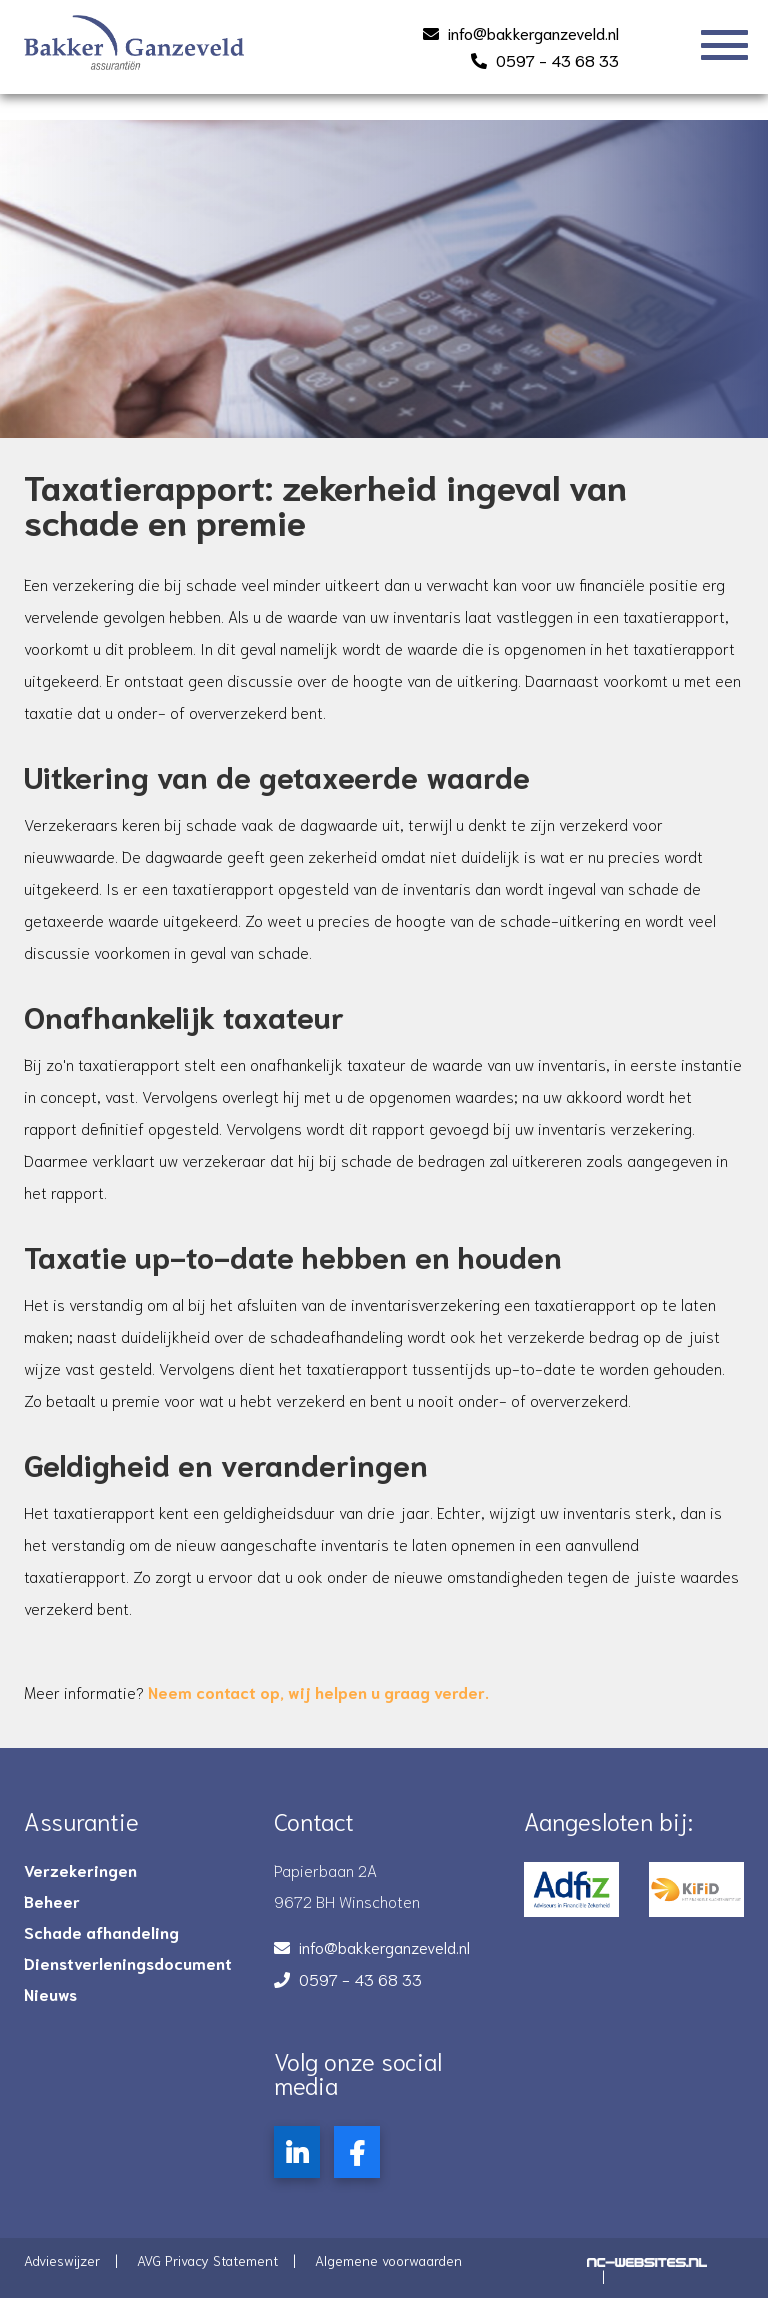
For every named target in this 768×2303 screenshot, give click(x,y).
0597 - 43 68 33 (557, 59)
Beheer (52, 1908)
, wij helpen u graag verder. (320, 1698)
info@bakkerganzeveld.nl (533, 32)
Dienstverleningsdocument (128, 1970)
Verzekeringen (80, 1877)
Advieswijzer (62, 2267)
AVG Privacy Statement (207, 2267)
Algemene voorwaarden (388, 2267)
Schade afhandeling (101, 1939)
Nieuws (50, 2001)
